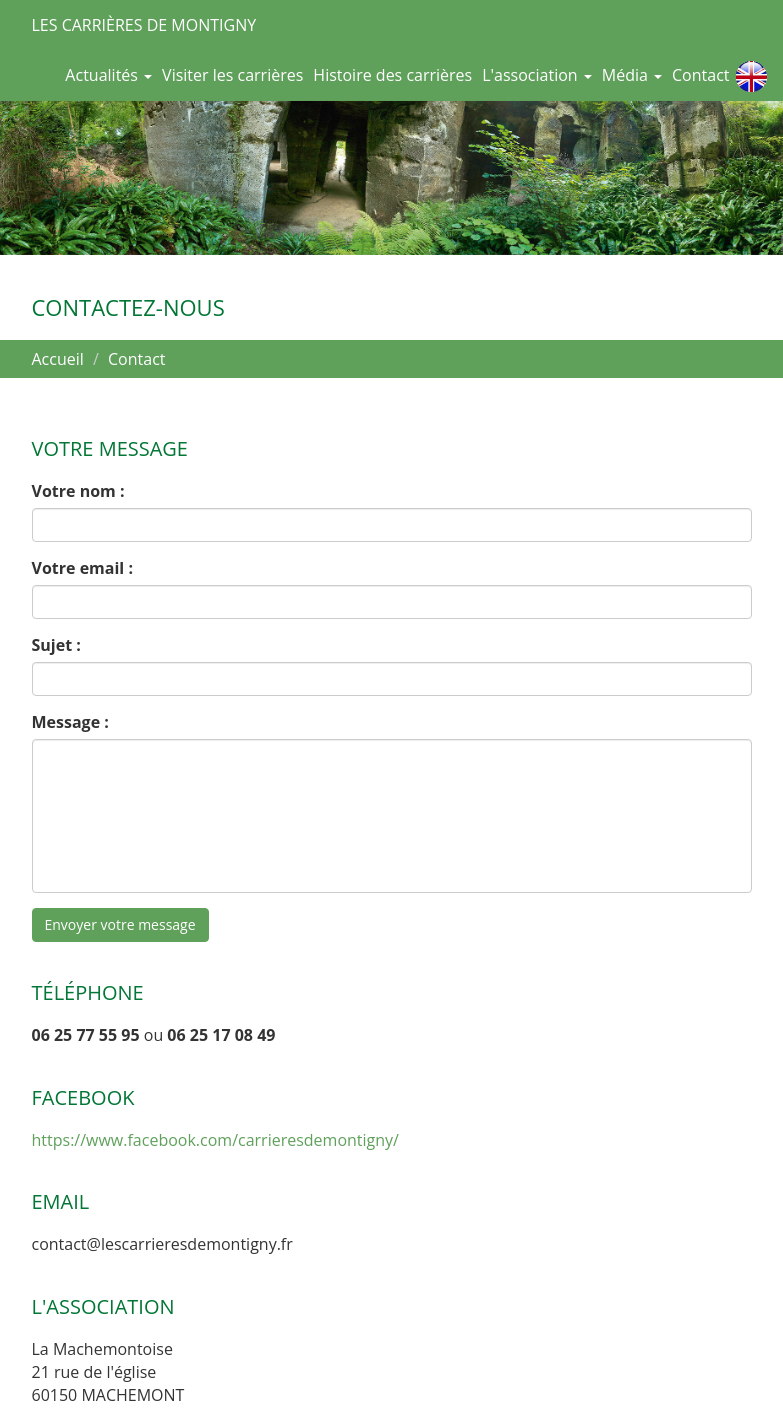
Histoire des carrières (392, 75)
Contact (700, 75)
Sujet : (56, 645)
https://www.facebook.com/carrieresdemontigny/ (215, 1140)
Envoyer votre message (120, 924)
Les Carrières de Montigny (144, 25)
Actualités (108, 75)
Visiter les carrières (232, 75)
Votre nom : (78, 491)
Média (632, 75)
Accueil (58, 359)
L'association (537, 75)
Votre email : (82, 568)
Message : (70, 722)
